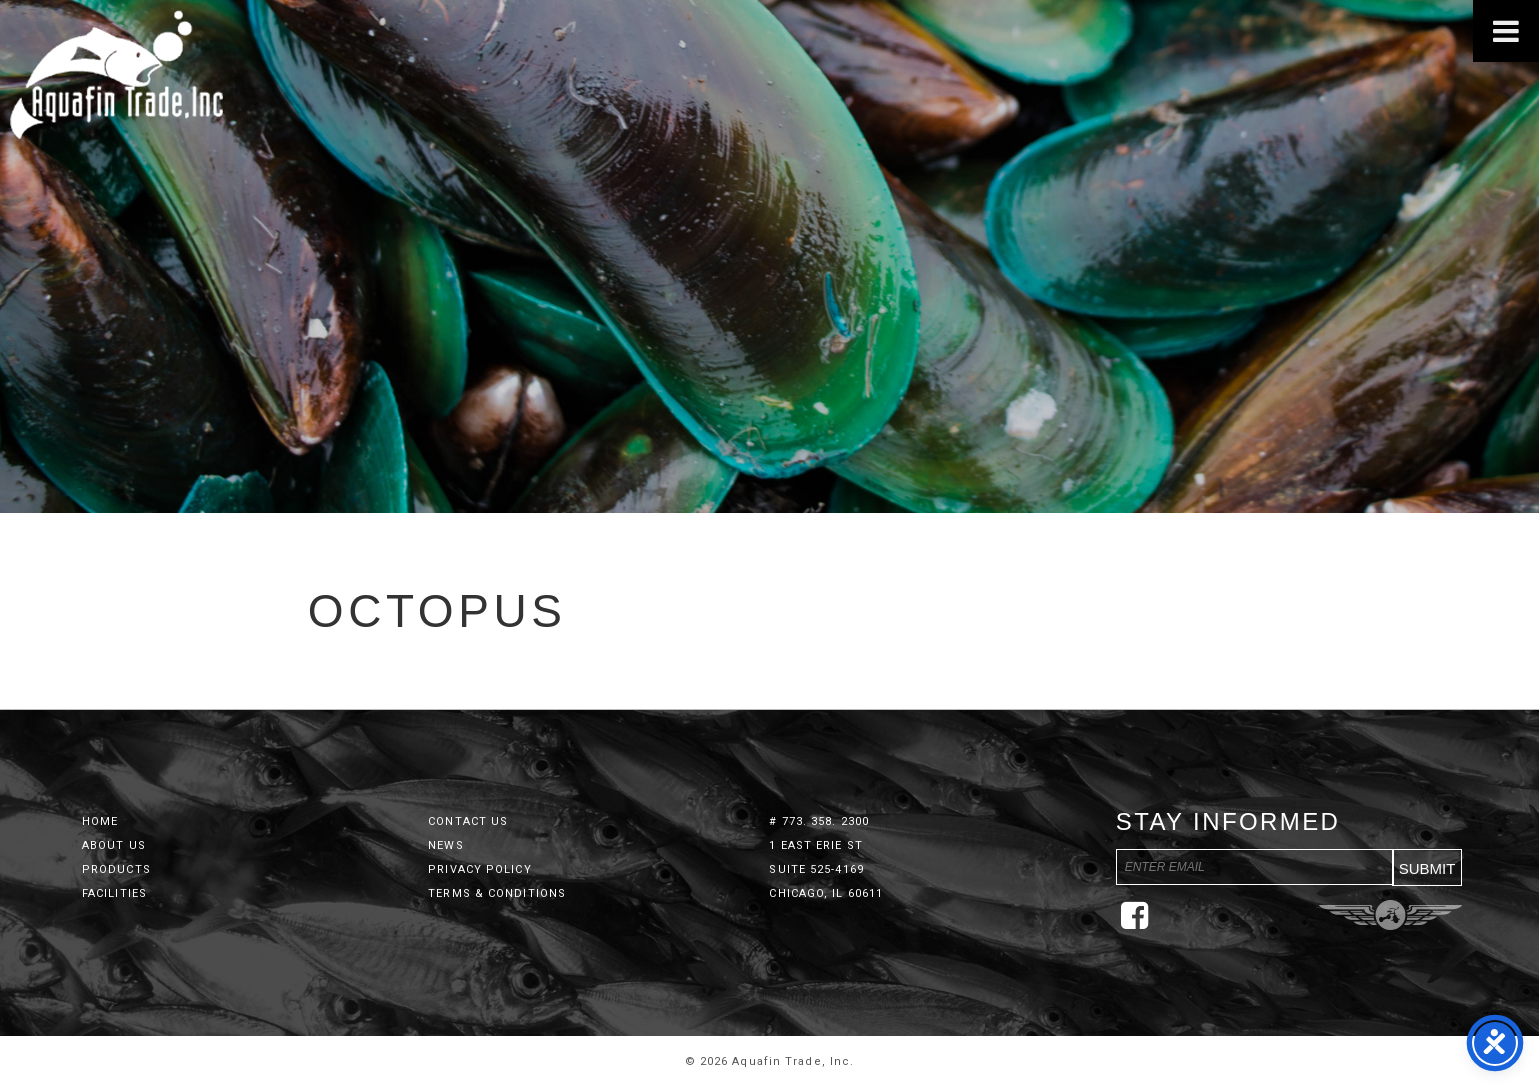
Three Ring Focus (1390, 915)
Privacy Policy (479, 869)
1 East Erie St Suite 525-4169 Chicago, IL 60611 (826, 869)
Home (100, 821)
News (445, 845)
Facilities (114, 893)
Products (116, 869)
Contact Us (468, 821)
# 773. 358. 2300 (819, 821)
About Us (114, 845)
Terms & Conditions (497, 893)
